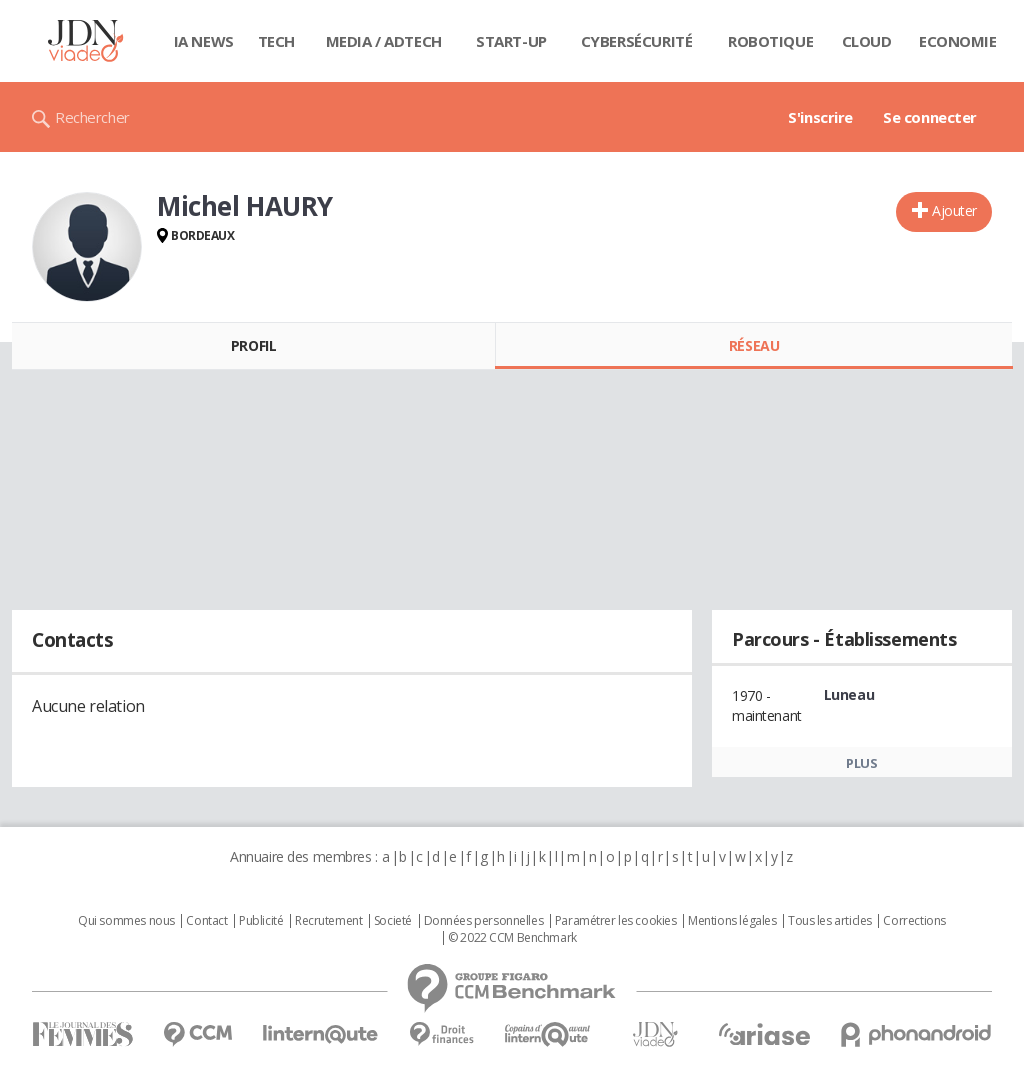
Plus (861, 763)
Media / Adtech (384, 41)
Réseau (754, 345)
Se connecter (930, 117)
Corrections (914, 921)
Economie (958, 41)
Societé (393, 921)
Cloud (867, 41)
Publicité (261, 921)
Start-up (511, 41)
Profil (253, 345)
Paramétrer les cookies (616, 921)
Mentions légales (732, 921)
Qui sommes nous (126, 921)
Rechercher (92, 117)
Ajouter (954, 210)
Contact (206, 921)
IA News (204, 41)
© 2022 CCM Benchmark (512, 938)
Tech (276, 41)
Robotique (770, 41)
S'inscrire (820, 117)
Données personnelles (484, 921)
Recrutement (328, 921)
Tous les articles (830, 921)
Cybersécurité (637, 41)
